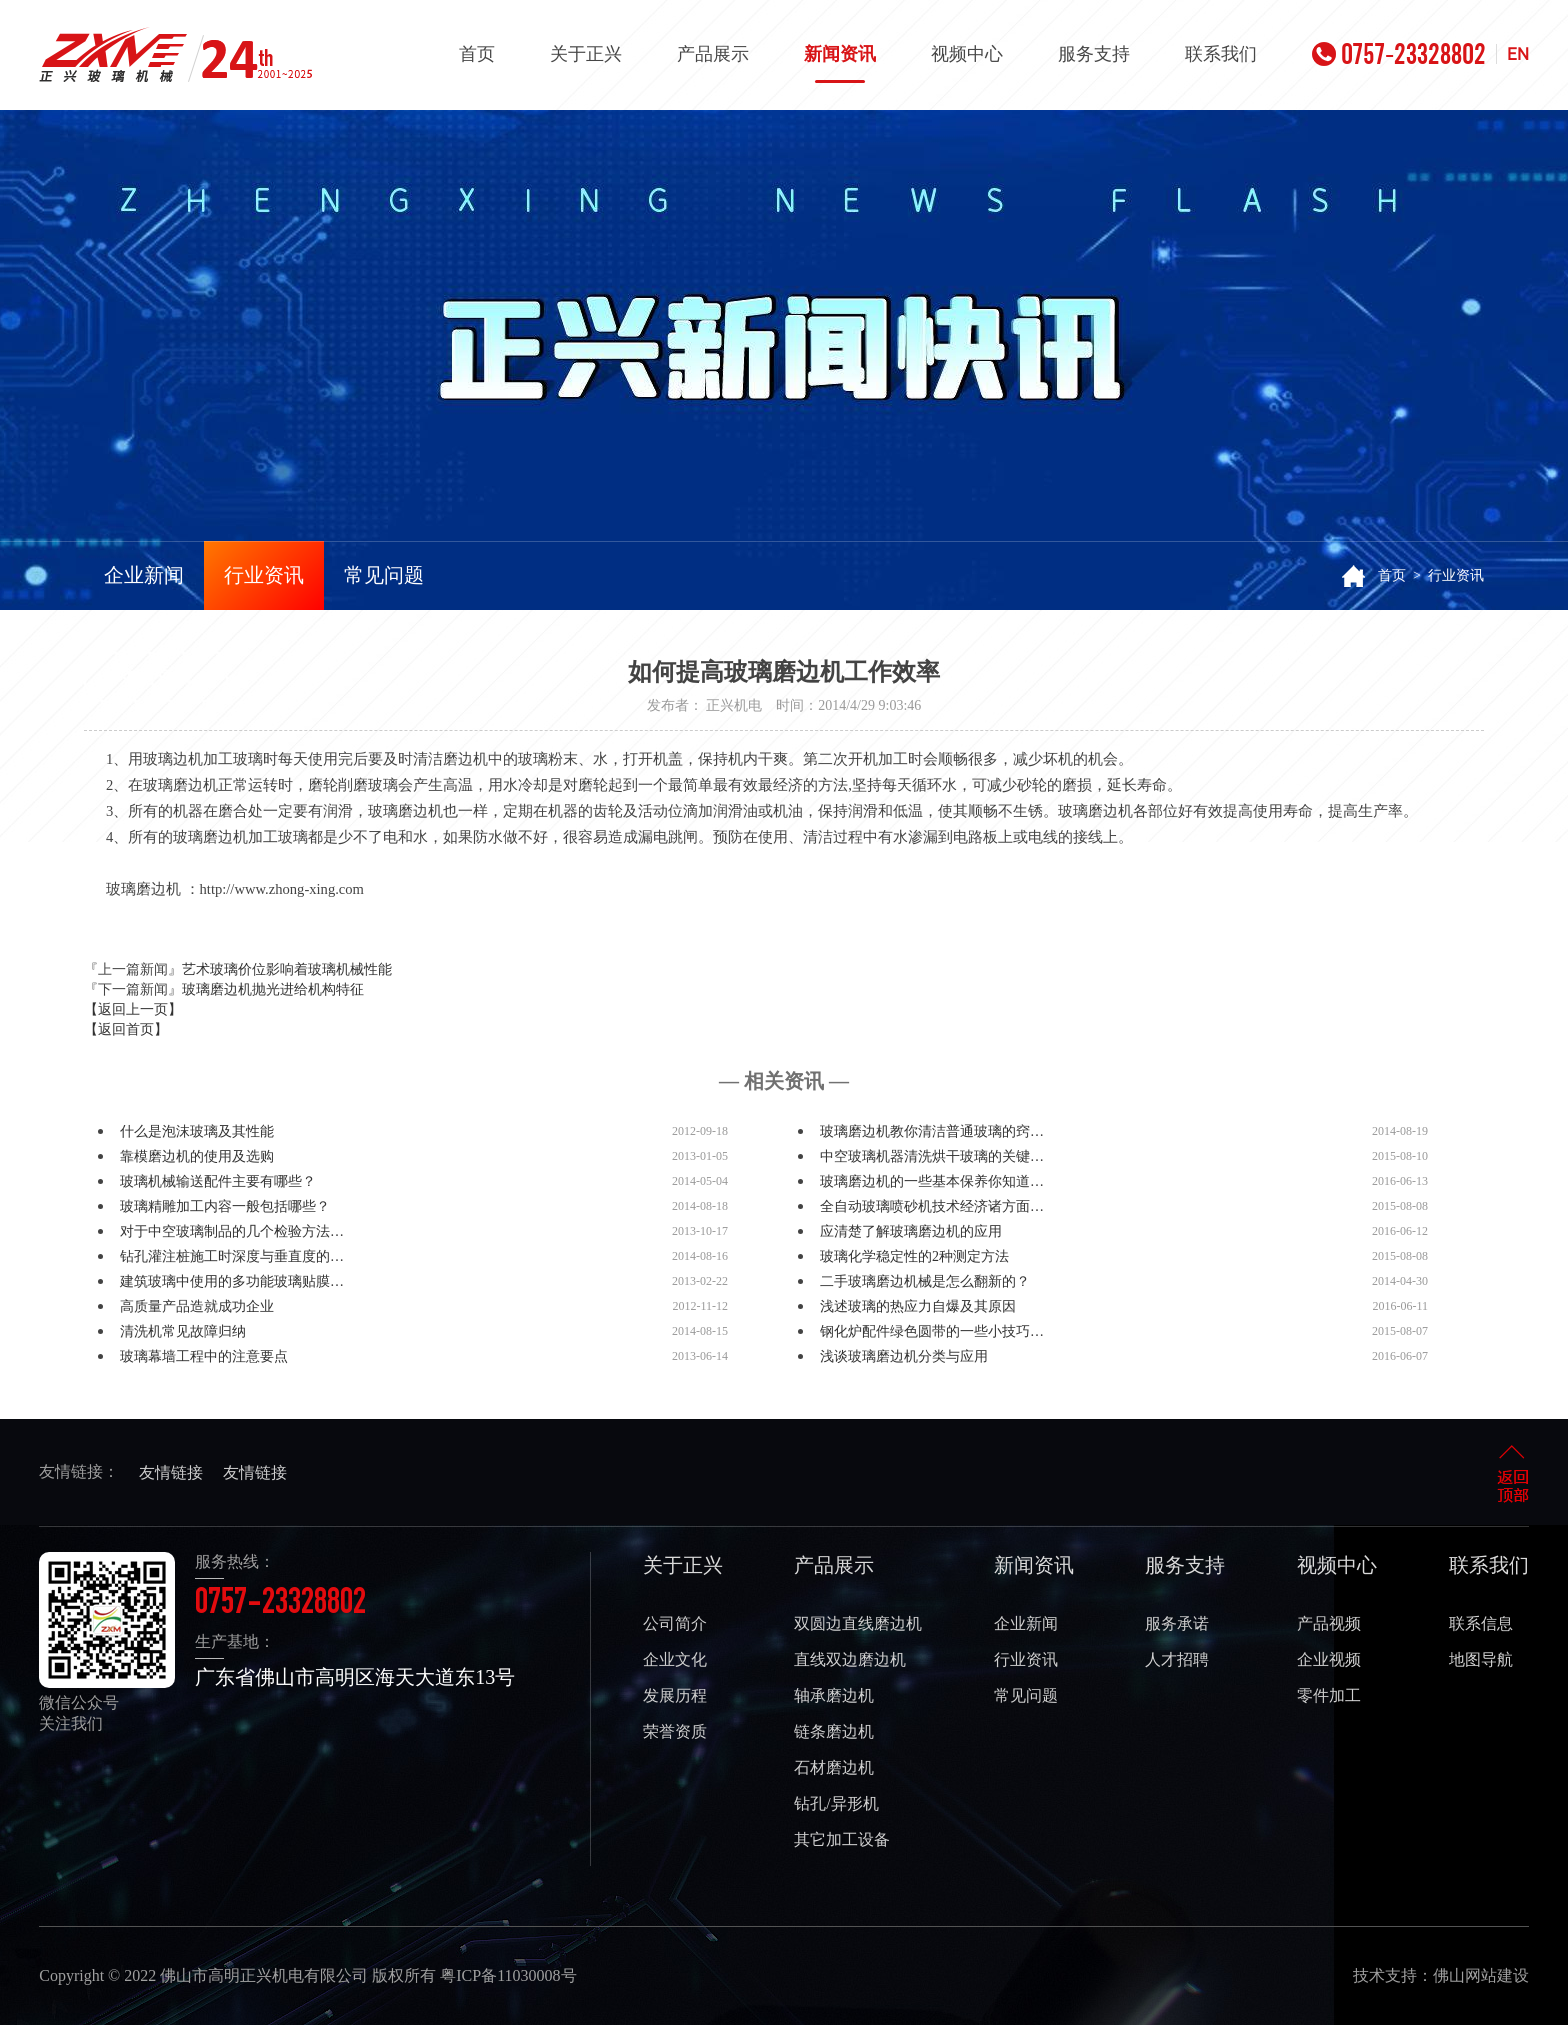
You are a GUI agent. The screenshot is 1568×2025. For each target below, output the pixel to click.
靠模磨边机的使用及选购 (197, 1156)
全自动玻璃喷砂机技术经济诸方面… (932, 1206)
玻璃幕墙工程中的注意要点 (204, 1356)
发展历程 (675, 1695)
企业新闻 (144, 575)
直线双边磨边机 (850, 1659)
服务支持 (1094, 54)
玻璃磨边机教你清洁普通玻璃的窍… (932, 1131)
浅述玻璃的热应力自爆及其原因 (918, 1306)
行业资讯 (264, 575)
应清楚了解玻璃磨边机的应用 (911, 1231)
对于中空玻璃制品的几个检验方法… (232, 1231)
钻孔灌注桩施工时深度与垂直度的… (232, 1256)
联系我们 (1221, 54)
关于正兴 (586, 54)
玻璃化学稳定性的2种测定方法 (914, 1256)
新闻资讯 (840, 63)
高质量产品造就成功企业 (197, 1306)
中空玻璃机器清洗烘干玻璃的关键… (932, 1156)
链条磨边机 (834, 1731)
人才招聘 (1177, 1659)
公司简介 (675, 1623)
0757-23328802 (1399, 54)
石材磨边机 (834, 1767)
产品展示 (713, 54)
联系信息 (1481, 1623)
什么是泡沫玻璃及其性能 (197, 1131)
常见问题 (384, 575)
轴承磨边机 (834, 1695)
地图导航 (1481, 1659)
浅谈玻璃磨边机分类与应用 (904, 1356)
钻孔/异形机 (836, 1803)
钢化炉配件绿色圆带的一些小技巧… (932, 1331)
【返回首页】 (126, 1029)
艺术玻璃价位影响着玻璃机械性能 (287, 969)
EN (1518, 54)
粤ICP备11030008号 (508, 1975)
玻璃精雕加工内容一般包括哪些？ (225, 1206)
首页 (477, 54)
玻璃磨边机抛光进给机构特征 (273, 989)
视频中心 (967, 54)
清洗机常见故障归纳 (183, 1331)
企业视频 (1329, 1659)
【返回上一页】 (133, 1009)
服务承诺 (1177, 1623)
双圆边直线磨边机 (858, 1623)
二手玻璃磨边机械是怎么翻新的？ (925, 1281)
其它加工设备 (842, 1839)
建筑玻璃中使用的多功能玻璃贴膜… (232, 1281)
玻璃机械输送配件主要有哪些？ (218, 1181)
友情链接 (171, 1472)
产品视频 (1329, 1623)
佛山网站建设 (1481, 1975)
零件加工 (1329, 1695)
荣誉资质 (675, 1731)
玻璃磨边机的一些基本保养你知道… (932, 1181)
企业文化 (675, 1659)
